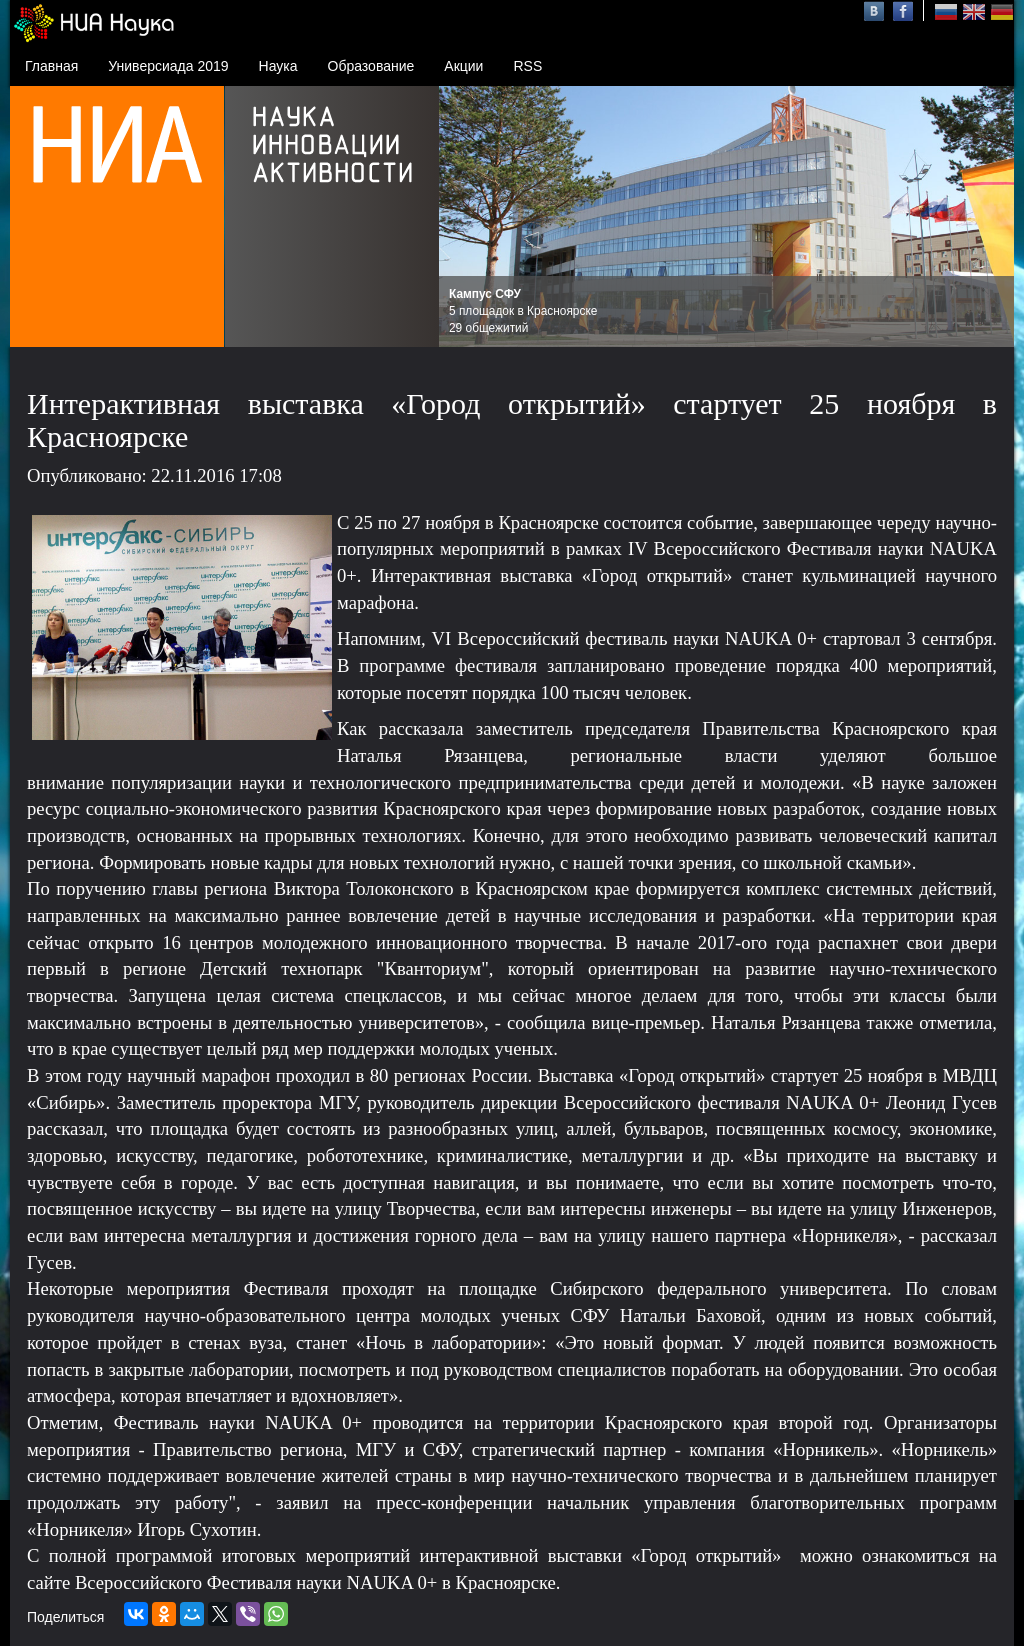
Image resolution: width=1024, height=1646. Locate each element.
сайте (48, 1582)
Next (988, 217)
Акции (463, 66)
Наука (278, 66)
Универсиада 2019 (168, 66)
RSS (527, 66)
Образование (371, 66)
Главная (51, 66)
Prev (465, 217)
